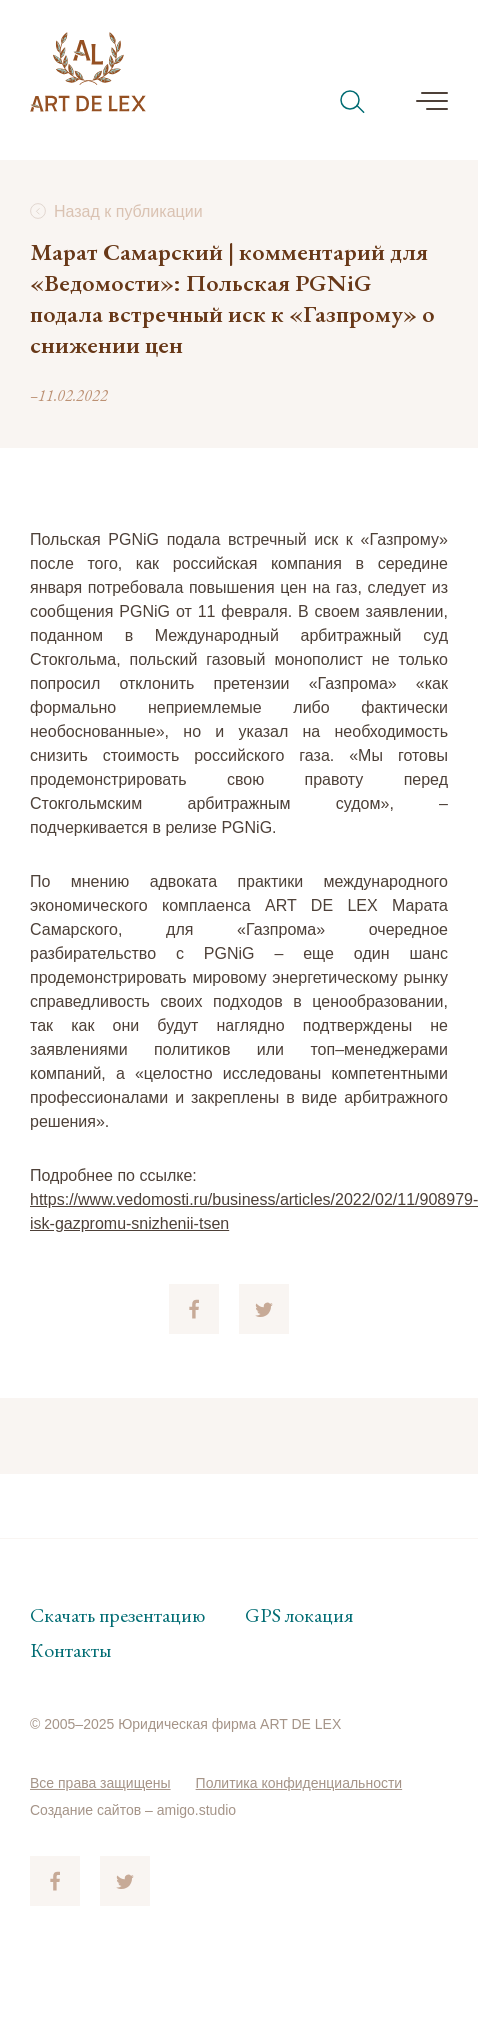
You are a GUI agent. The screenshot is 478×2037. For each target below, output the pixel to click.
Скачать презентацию (117, 1615)
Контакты (70, 1650)
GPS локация (299, 1615)
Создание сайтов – (93, 1810)
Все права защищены (100, 1783)
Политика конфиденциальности (299, 1783)
